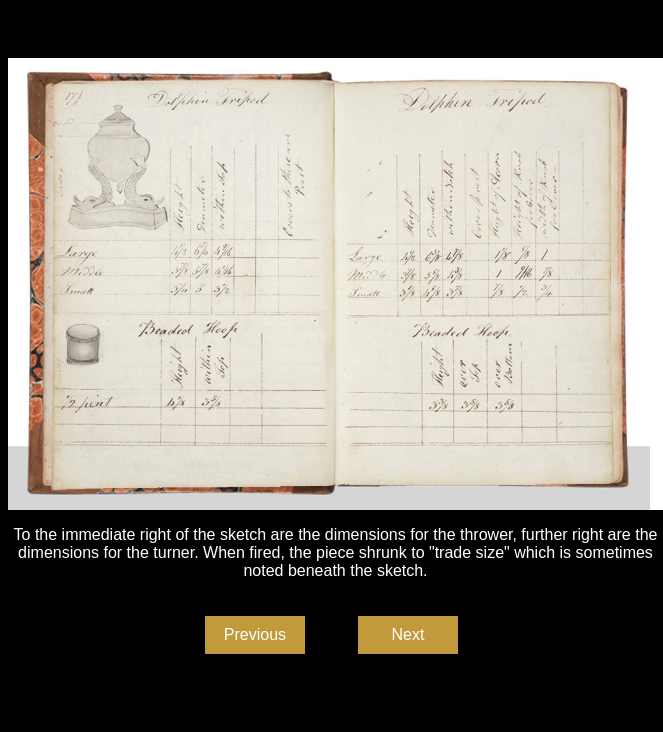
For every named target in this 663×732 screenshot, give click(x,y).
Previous (255, 634)
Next (408, 634)
